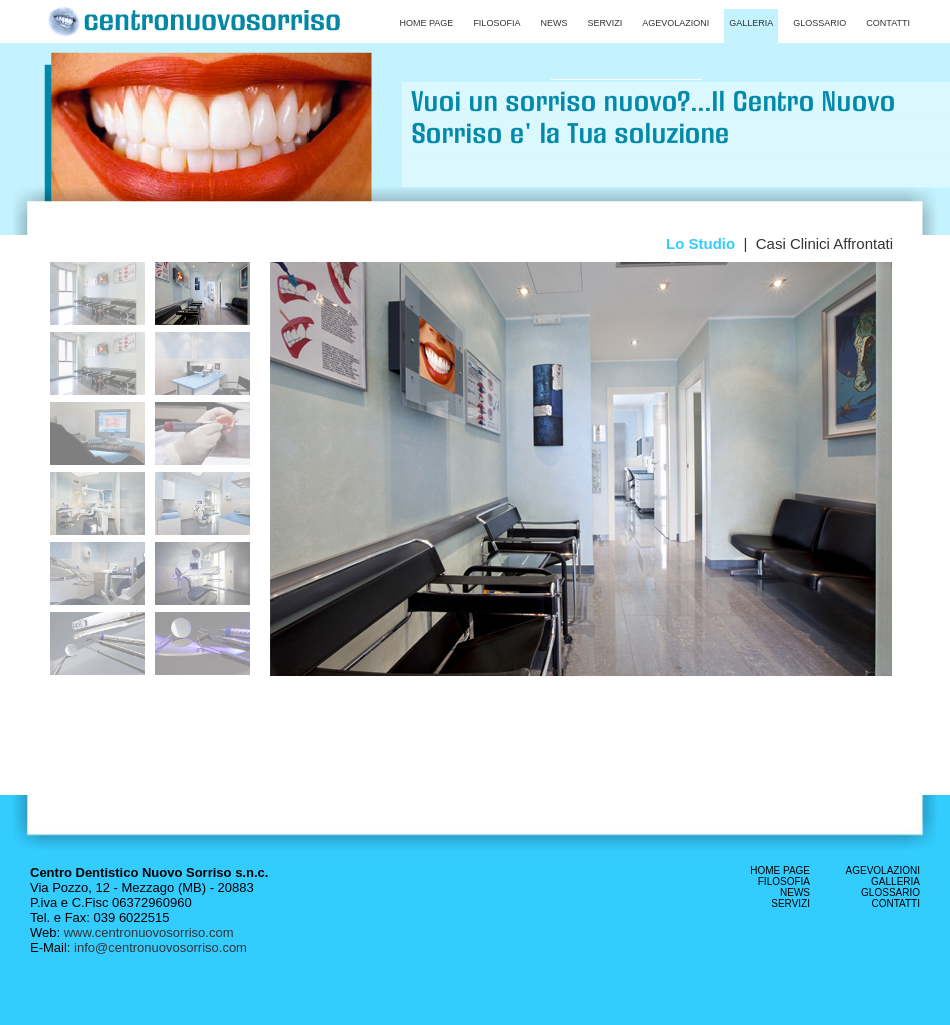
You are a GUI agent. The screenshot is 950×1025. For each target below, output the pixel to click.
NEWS (795, 892)
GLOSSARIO (890, 892)
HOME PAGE (780, 870)
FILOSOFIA (784, 881)
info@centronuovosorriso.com (160, 947)
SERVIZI (790, 903)
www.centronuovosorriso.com (146, 932)
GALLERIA (895, 881)
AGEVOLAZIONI (883, 870)
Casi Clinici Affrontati (824, 243)
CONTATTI (895, 903)
